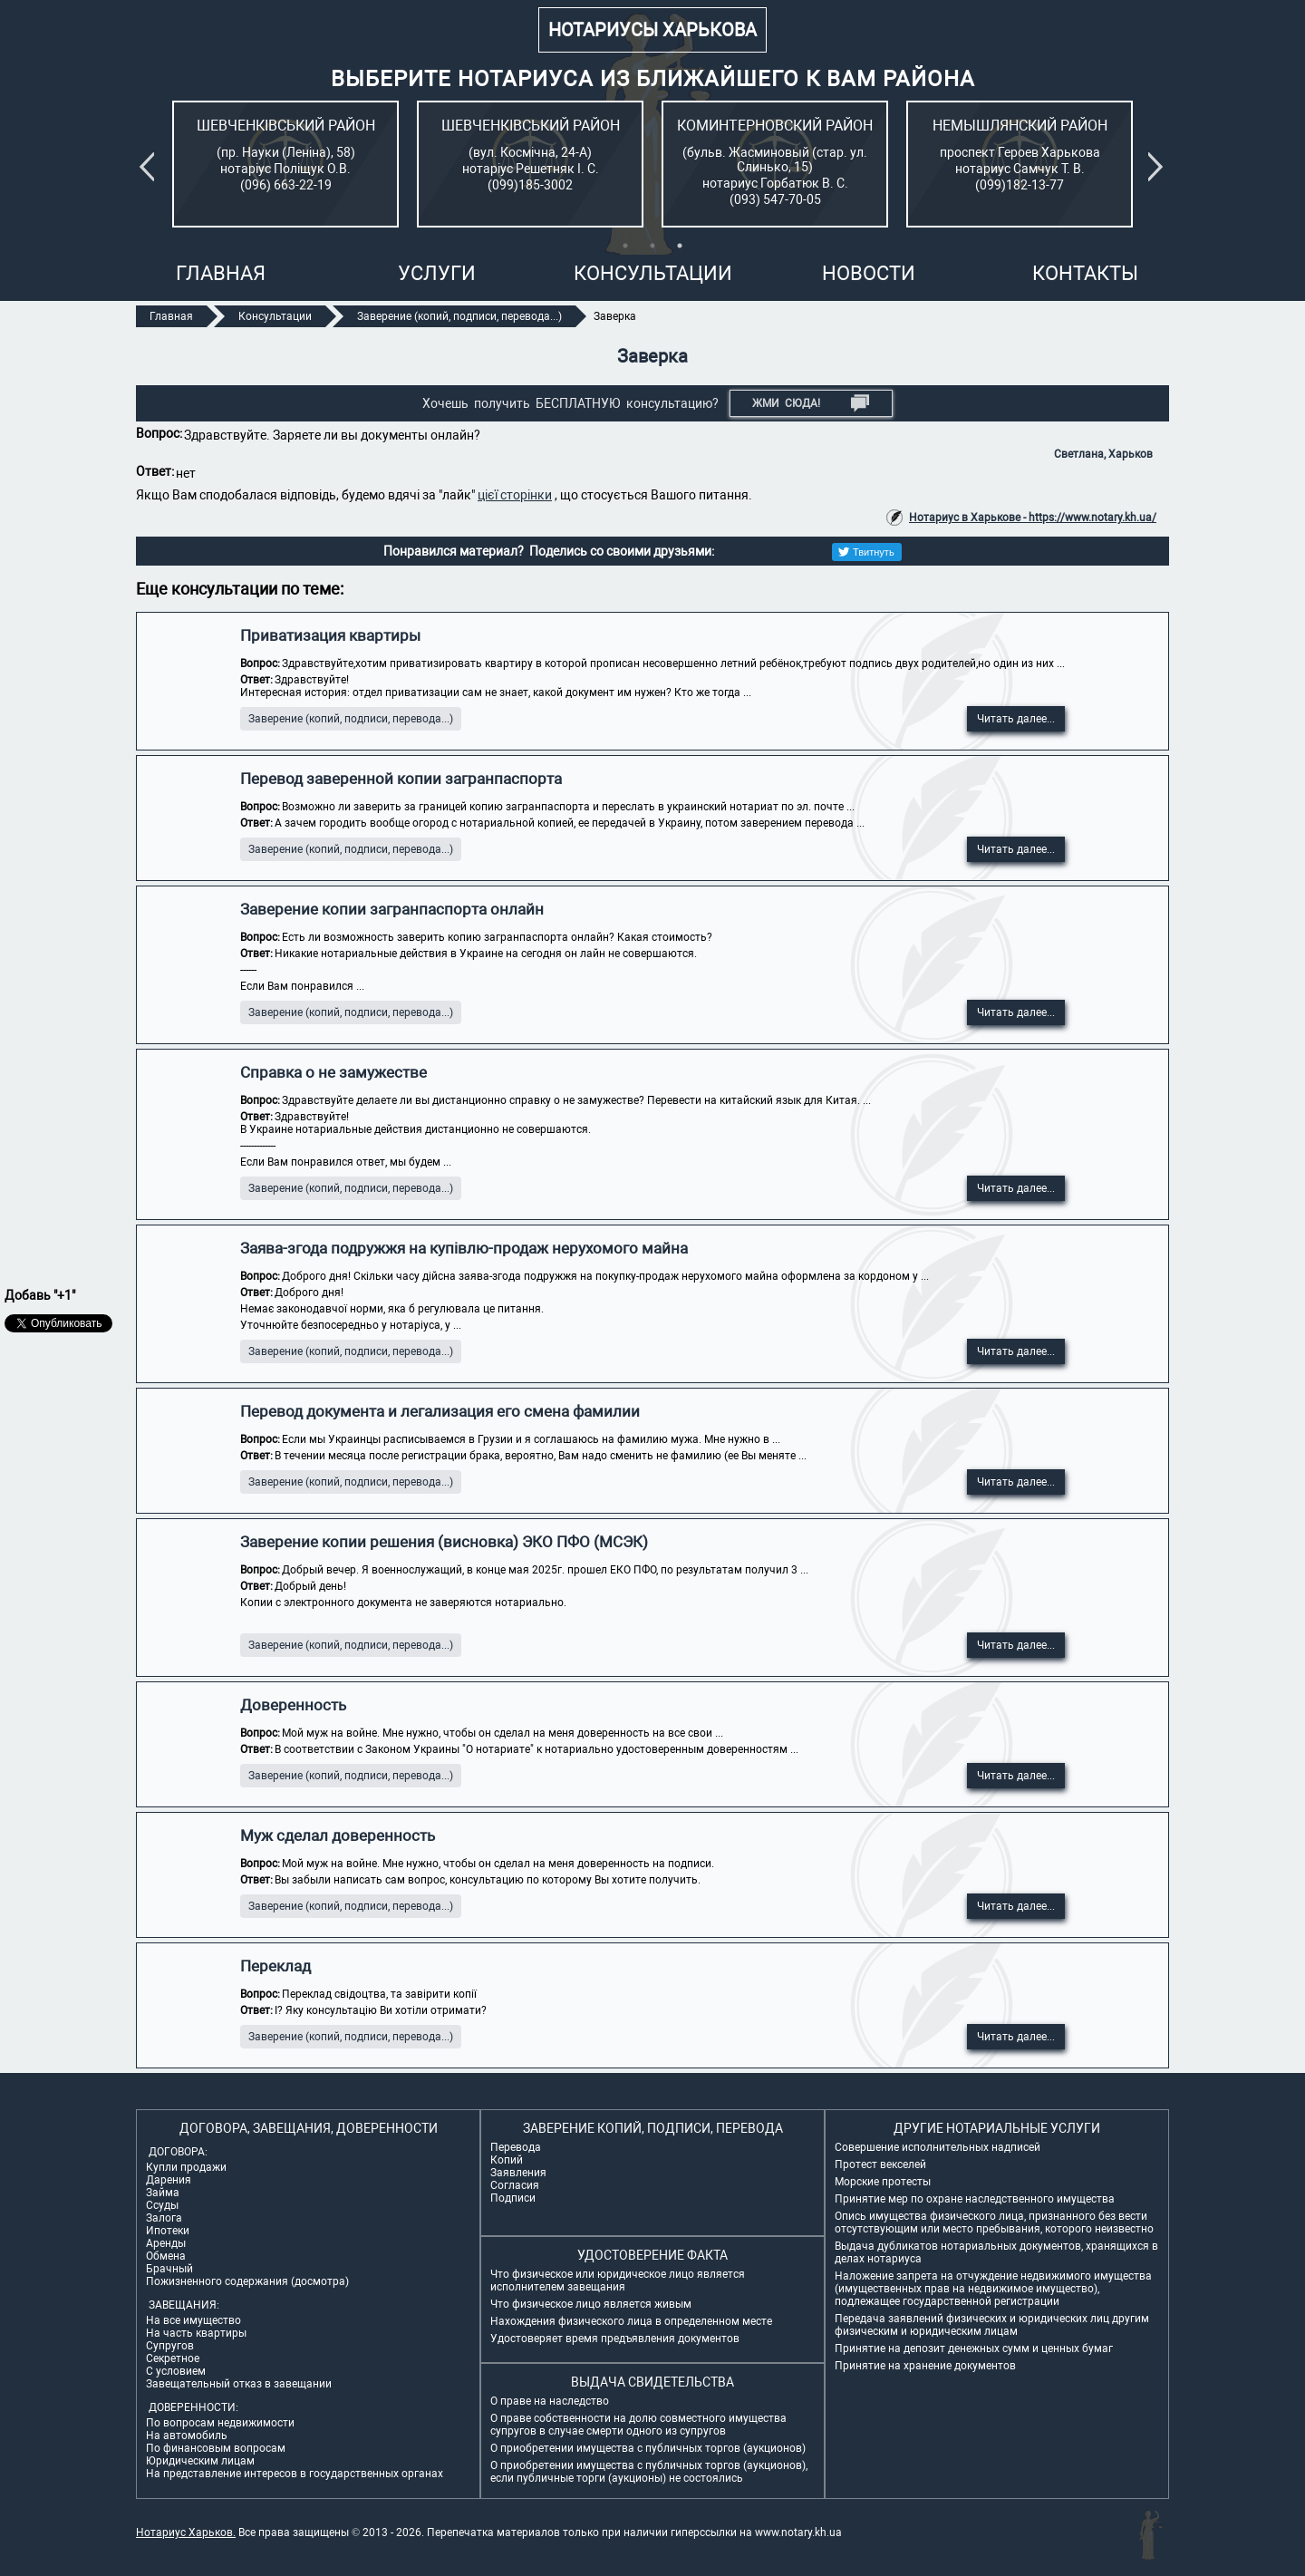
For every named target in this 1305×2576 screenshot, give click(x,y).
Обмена (166, 2256)
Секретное (172, 2358)
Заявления (518, 2172)
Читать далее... (1016, 718)
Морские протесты (883, 2181)
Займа (162, 2192)
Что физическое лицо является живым (590, 2304)
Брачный (169, 2268)
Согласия (514, 2185)
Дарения (168, 2180)
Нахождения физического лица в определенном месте (631, 2321)
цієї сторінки (515, 495)
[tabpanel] (285, 164)
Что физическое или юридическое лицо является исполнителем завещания (617, 2280)
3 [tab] (680, 246)
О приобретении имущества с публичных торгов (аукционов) (648, 2448)
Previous (150, 166)
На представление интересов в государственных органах (294, 2473)
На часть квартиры (196, 2333)
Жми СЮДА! (810, 403)
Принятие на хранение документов (925, 2365)
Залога (164, 2218)
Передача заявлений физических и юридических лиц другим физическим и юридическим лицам (992, 2325)
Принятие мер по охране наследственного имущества (975, 2199)
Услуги (437, 273)
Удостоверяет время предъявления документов (615, 2338)
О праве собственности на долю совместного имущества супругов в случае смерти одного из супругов (638, 2424)
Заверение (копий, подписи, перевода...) (350, 718)
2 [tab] (652, 246)
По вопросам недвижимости (220, 2422)
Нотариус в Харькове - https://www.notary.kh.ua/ (1032, 517)
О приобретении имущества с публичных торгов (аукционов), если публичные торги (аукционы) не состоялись (648, 2471)
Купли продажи (186, 2167)
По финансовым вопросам (215, 2448)
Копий (506, 2160)
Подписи (513, 2198)
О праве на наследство (549, 2401)
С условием (176, 2371)
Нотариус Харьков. (186, 2532)
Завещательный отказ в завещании (239, 2383)
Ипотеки (167, 2230)
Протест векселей (880, 2164)
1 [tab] (625, 246)
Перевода (515, 2147)
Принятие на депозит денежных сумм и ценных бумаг (974, 2348)
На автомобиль (186, 2435)
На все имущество (193, 2320)
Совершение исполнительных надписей (937, 2147)
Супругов (170, 2345)
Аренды (166, 2243)
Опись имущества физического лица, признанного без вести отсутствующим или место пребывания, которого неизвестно (994, 2222)
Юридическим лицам (200, 2461)
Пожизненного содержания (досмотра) (247, 2281)
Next (1159, 166)
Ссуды (162, 2205)
